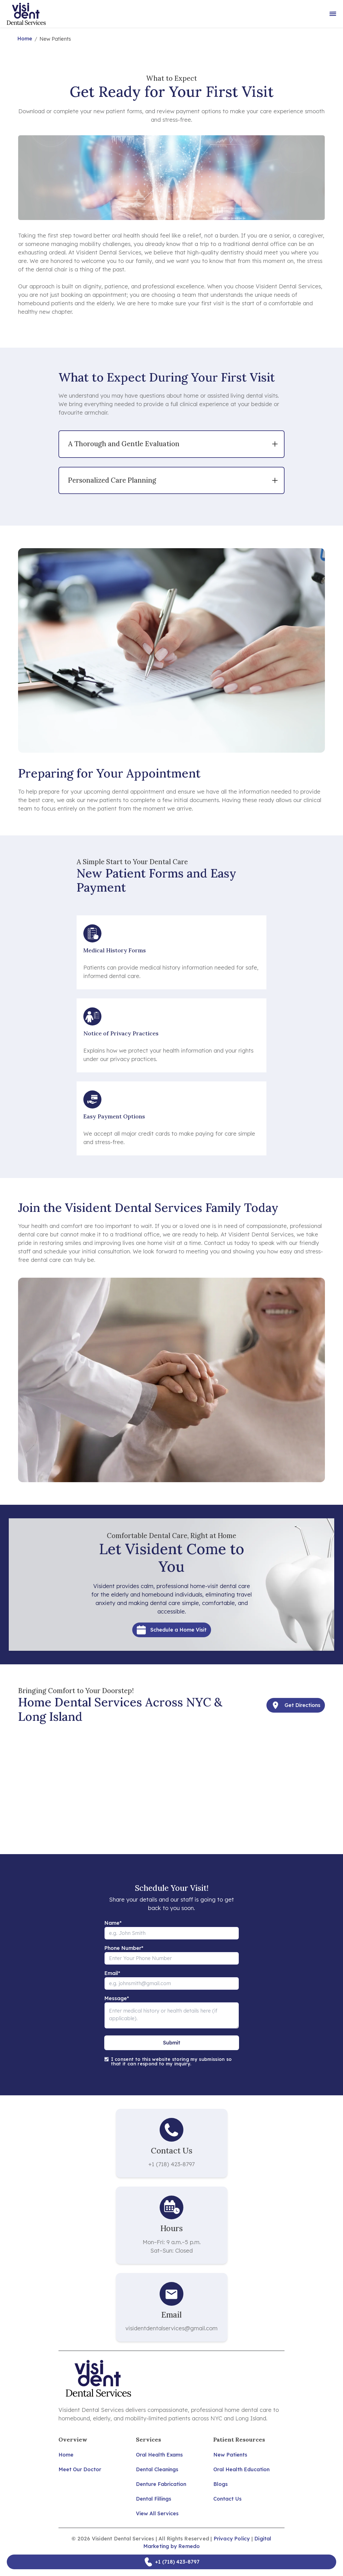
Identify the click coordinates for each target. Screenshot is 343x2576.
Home (24, 38)
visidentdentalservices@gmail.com (171, 2328)
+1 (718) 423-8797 (171, 2164)
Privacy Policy (232, 2538)
